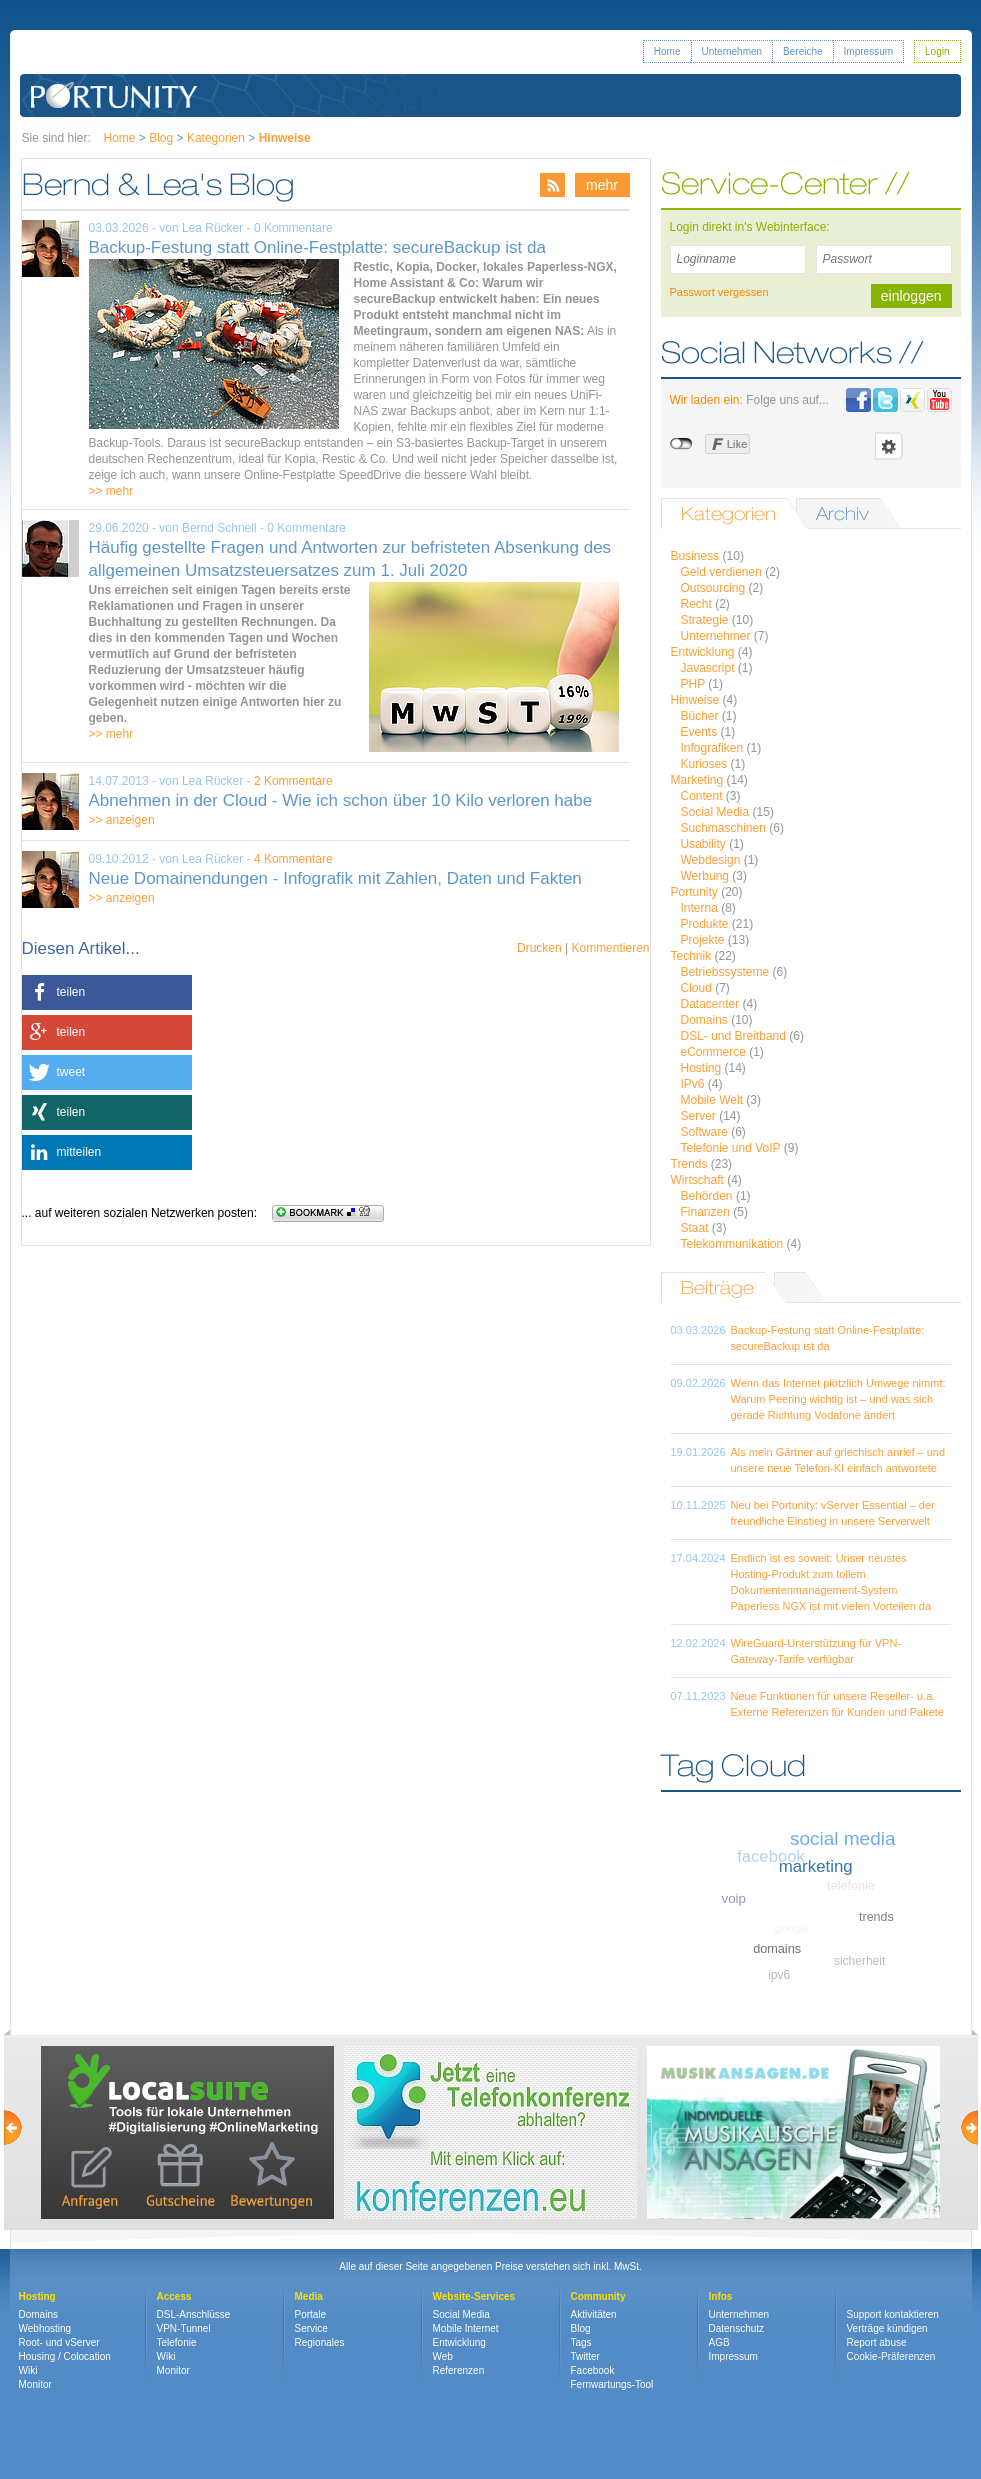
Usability (703, 844)
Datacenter (710, 1004)
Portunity (694, 892)
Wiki (28, 2370)
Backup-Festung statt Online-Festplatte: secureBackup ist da (317, 247)
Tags (581, 2342)
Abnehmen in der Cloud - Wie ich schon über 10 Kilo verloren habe (341, 800)
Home (667, 51)
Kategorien (216, 138)
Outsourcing (713, 588)
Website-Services (474, 2296)
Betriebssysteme (725, 972)
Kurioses (704, 764)
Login (937, 51)
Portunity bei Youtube (939, 400)
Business (695, 556)
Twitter (585, 2356)
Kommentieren (610, 948)
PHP (693, 684)
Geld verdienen (721, 572)
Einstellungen (889, 446)
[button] (107, 992)
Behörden (707, 1196)
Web (443, 2356)
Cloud (696, 988)
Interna (699, 908)
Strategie (705, 620)
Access (174, 2296)
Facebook (593, 2370)
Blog (161, 138)
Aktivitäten (594, 2314)
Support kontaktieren (893, 2314)
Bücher (700, 716)
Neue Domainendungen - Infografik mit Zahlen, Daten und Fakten (335, 878)
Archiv (842, 513)
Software (704, 1132)
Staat (695, 1228)
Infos (721, 2296)
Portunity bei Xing (912, 400)
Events (699, 732)
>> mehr (111, 491)
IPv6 (693, 1084)
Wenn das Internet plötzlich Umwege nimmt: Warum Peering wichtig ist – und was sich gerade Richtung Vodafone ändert (838, 1399)
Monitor (35, 2384)
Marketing (697, 780)
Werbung (705, 876)
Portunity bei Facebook (858, 400)
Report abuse (877, 2342)
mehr (602, 185)
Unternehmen (732, 51)
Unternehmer (716, 636)
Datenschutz (737, 2328)
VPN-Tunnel (184, 2328)
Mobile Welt (712, 1100)
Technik (691, 956)
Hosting (701, 1068)
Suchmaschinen (723, 828)
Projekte (703, 940)
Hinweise (695, 700)
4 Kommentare (293, 859)
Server (698, 1116)
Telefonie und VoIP (731, 1148)
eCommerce (713, 1052)
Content (702, 796)
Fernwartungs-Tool (612, 2384)
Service (311, 2328)
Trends (689, 1164)
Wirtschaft (697, 1180)
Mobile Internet (466, 2328)
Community (598, 2296)
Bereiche (802, 51)
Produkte (705, 924)
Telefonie (177, 2342)
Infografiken (712, 748)
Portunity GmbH (114, 95)
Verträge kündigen (887, 2328)
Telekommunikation (732, 1244)
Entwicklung (703, 652)
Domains (704, 1020)
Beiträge (717, 1287)
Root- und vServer (59, 2342)
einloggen (911, 296)
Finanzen (705, 1212)
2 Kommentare (293, 781)
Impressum (868, 51)
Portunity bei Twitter (885, 400)
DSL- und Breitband (733, 1036)
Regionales (320, 2342)
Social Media (715, 812)
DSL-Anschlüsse (194, 2314)
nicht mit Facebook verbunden (682, 444)
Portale (311, 2314)
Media (309, 2296)
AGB (719, 2342)
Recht (696, 604)
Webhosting (45, 2328)
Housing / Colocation (65, 2356)
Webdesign (711, 860)
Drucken (539, 948)
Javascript (708, 668)
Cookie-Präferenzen (891, 2356)
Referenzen (459, 2370)
